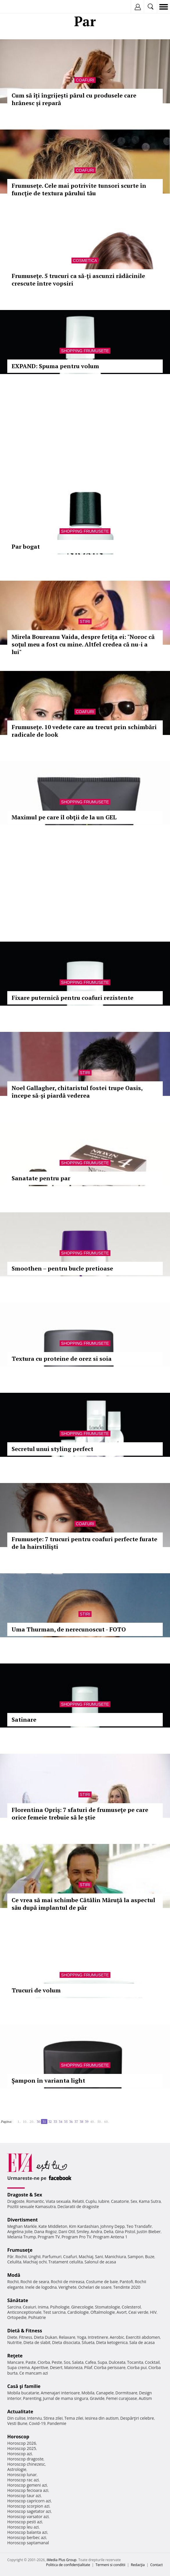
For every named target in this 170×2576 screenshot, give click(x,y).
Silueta (88, 2342)
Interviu (34, 2418)
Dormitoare (126, 2393)
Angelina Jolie (20, 2231)
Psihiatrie (37, 2317)
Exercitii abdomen (143, 2337)
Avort (122, 2312)
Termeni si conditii (111, 2564)
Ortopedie (16, 2317)
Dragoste (15, 2201)
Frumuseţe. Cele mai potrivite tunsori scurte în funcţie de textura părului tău (79, 189)
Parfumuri (52, 2256)
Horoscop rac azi (23, 2480)
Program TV (49, 2237)
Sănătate (17, 2300)
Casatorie (120, 2201)
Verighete (67, 2287)
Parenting (32, 2398)
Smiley (83, 2231)
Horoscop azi (19, 2453)
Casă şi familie (23, 2386)
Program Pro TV (77, 2237)
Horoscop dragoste (25, 2459)
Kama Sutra (150, 2201)
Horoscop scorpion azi (28, 2506)
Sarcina (14, 2307)
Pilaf (88, 2367)
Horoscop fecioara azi (27, 2490)
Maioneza (73, 2367)
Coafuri (85, 80)
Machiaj (86, 2256)
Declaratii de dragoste (78, 2206)
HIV (153, 2312)
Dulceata (117, 2362)
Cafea (90, 2362)
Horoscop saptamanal (28, 2542)
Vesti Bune (17, 2423)
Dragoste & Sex (24, 2194)
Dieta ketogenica (112, 2342)
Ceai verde (138, 2312)
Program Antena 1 (110, 2237)
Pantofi (126, 2281)
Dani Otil (66, 2231)
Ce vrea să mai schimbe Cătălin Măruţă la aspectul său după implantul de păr (83, 1903)
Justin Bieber (149, 2231)
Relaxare (67, 2337)
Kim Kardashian (84, 2226)
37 (76, 2121)
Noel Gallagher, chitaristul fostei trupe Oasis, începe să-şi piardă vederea (77, 1091)
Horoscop (18, 2436)
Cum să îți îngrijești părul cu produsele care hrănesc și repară (74, 99)
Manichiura (115, 2256)
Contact (156, 2564)
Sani (99, 2256)
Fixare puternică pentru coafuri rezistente (72, 998)
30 (38, 2121)
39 (86, 2121)
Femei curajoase (121, 2398)
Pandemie (56, 2423)
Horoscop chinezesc (26, 2464)
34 (60, 2121)
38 (81, 2121)
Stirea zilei (52, 2418)
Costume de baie (102, 2281)
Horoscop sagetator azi (29, 2511)
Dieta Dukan (45, 2337)
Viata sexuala (58, 2201)
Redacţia (138, 2564)
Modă (13, 2275)
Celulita (14, 2262)
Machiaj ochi (34, 2262)
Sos (67, 2362)
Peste (57, 2362)
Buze (149, 2256)
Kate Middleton (52, 2226)
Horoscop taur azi (24, 2495)
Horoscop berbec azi (26, 2537)
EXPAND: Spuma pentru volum (55, 366)
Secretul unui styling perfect (52, 1449)
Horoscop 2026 (21, 2443)
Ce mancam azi (33, 2373)
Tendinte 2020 (126, 2287)
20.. (32, 2121)
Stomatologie (107, 2307)
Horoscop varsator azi (28, 2516)
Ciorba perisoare (110, 2367)
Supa (102, 2362)
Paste (31, 2362)
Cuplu (90, 2201)
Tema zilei (73, 2418)
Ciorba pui (137, 2367)
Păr (10, 2256)
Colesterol (131, 2307)
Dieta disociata (66, 2342)
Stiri (85, 621)
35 (65, 2121)
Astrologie (16, 2469)
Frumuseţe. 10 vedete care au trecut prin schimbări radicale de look (84, 730)
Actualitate (20, 2411)
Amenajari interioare (60, 2393)
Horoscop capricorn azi (29, 2501)
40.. (92, 2121)
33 (55, 2121)
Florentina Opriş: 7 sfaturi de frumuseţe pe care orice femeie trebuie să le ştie (80, 1813)
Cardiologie (78, 2312)
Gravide (97, 2398)
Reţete (15, 2355)
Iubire (103, 2201)
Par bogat (26, 546)
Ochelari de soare (95, 2287)
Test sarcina (54, 2312)
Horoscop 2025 (21, 2448)
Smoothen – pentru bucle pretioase (62, 1268)
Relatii (78, 2201)
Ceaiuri (29, 2307)
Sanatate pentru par (41, 1178)
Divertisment (22, 2220)
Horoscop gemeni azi (27, 2485)
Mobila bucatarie (23, 2393)
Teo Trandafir (139, 2226)
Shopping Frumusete (85, 350)
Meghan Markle (22, 2226)
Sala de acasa (142, 2342)
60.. (106, 2121)
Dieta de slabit (36, 2342)
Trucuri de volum (36, 1990)
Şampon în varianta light (48, 2080)
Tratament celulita (65, 2262)
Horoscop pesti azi (24, 2521)
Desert (56, 2367)
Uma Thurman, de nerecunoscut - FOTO (69, 1629)
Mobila (87, 2393)
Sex (133, 2201)
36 (71, 2121)
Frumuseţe (20, 2250)
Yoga (81, 2337)
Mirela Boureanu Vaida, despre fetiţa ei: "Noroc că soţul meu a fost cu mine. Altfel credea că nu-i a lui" (83, 644)
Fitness (25, 2337)
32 (50, 2121)
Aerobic (117, 2337)
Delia (108, 2231)
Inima (43, 2307)
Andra (96, 2231)
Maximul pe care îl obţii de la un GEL (64, 817)
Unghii (34, 2256)
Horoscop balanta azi (27, 2532)
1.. (19, 2121)
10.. (25, 2121)
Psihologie (60, 2307)
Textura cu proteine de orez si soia (62, 1359)
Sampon (135, 2256)
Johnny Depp (112, 2226)
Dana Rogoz (45, 2231)
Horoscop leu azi (23, 2527)
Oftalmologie (102, 2312)
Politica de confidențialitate (68, 2564)
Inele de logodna (41, 2287)
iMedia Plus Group (61, 2559)
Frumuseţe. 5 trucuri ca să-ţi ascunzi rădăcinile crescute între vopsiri (78, 279)
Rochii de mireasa (67, 2281)
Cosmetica (85, 260)
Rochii (21, 2256)
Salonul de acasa (100, 2262)
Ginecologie (82, 2307)
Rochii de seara (34, 2281)
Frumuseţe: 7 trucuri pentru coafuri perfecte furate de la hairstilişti (84, 1543)
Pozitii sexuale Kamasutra (31, 2206)
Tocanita (135, 2362)
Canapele (105, 2393)
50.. (99, 2121)
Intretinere (98, 2337)
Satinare (24, 1719)
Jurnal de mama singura (65, 2398)
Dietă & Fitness (24, 2330)
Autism (145, 2398)
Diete (12, 2337)
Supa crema (18, 2367)
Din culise (16, 2418)
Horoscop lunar (22, 2474)
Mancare (15, 2362)
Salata (78, 2362)
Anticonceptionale (24, 2312)
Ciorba (43, 2362)
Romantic (35, 2201)
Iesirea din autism (102, 2418)
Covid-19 (37, 2423)
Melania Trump (21, 2237)
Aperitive (39, 2367)
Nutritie (14, 2342)
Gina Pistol (125, 2231)
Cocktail (152, 2362)
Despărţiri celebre (137, 2418)
